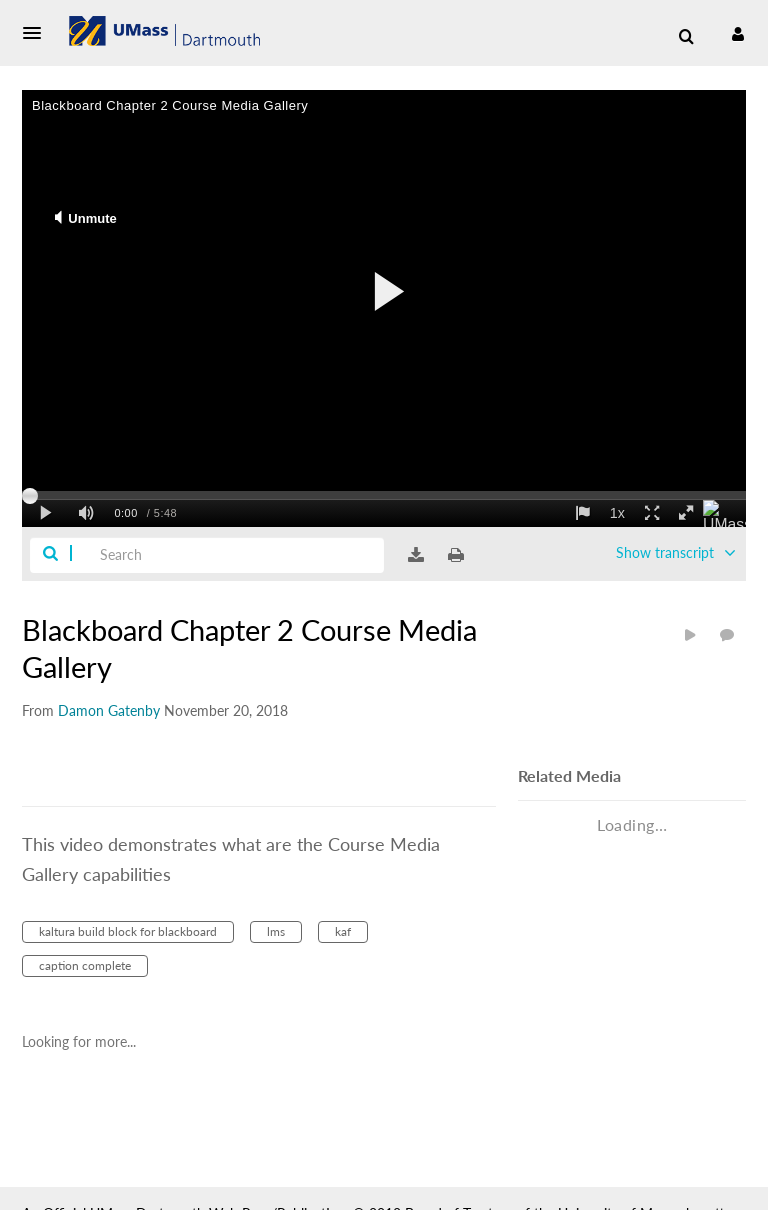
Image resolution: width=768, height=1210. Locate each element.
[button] (38, 33)
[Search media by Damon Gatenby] (109, 710)
